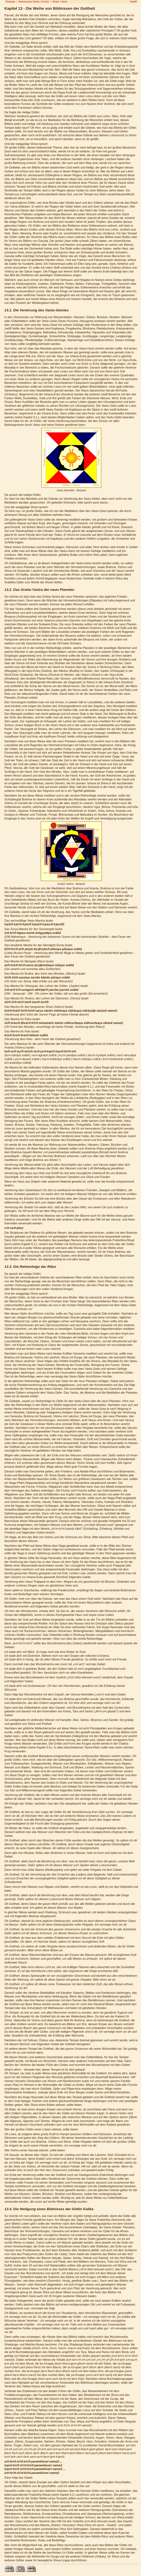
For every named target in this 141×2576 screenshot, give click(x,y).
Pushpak (10, 1)
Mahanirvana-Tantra (29, 1)
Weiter (56, 1)
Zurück (45, 1)
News (64, 1)
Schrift (133, 1)
